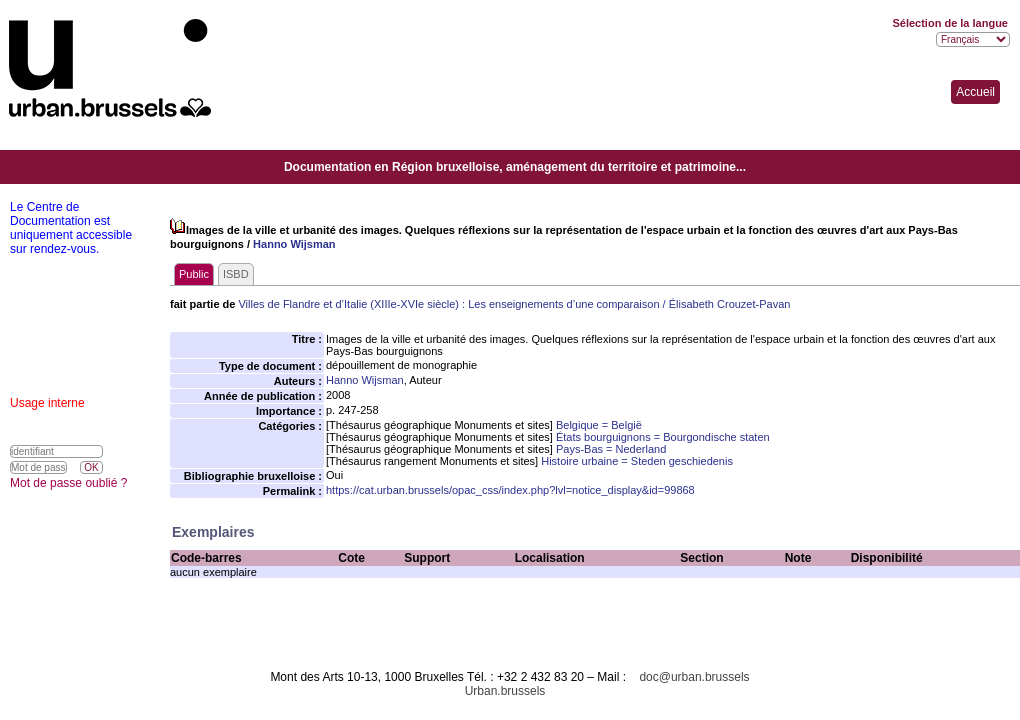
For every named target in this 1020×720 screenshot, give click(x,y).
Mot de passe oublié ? (68, 483)
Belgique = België (599, 425)
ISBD (236, 274)
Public (194, 274)
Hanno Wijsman (294, 244)
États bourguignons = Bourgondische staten (663, 437)
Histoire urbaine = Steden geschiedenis (637, 461)
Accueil (975, 92)
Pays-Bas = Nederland (611, 449)
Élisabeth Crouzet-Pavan (730, 304)
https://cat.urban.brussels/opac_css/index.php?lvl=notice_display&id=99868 (510, 490)
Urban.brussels (505, 691)
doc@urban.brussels (694, 677)
